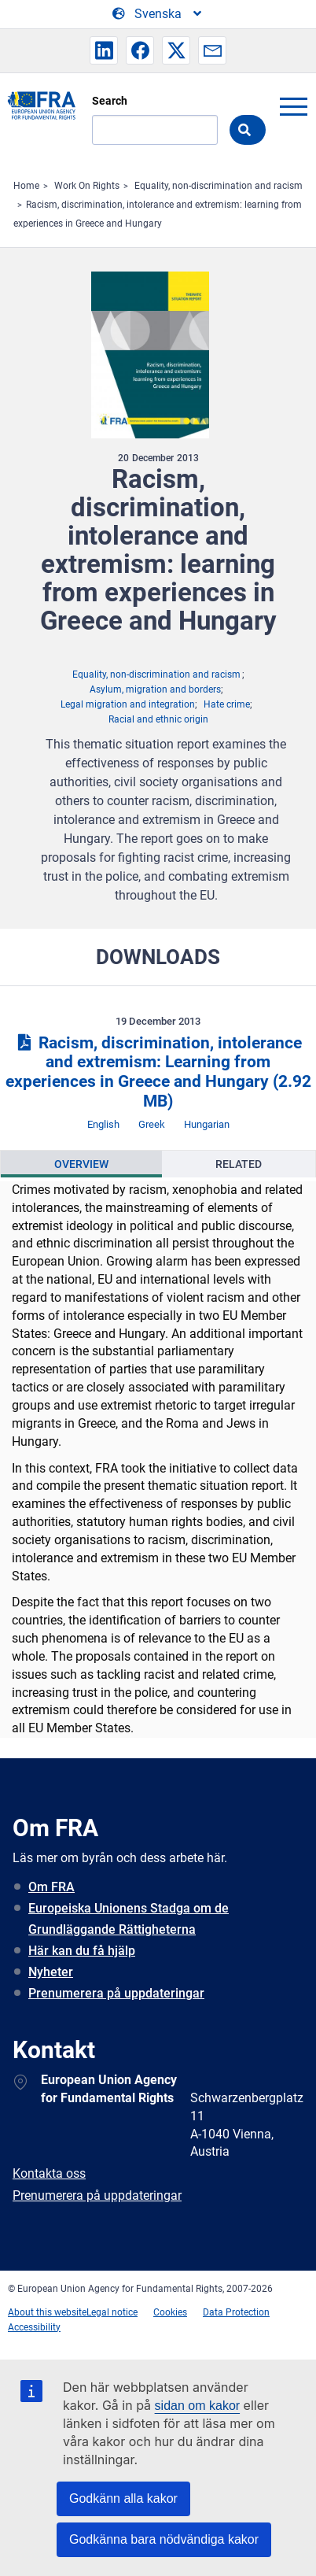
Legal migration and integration (128, 704)
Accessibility (34, 2327)
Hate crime (227, 704)
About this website (47, 2312)
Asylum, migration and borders (155, 689)
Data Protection (236, 2312)
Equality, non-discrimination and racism (218, 185)
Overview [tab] (81, 1164)
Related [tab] (238, 1164)
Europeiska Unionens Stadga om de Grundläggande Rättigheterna (128, 1919)
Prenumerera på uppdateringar (116, 1993)
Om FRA (51, 1886)
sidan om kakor (198, 2405)
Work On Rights (86, 185)
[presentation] (81, 1164)
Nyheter (50, 1971)
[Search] (155, 130)
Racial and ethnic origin (158, 719)
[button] (104, 50)
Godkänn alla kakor (123, 2498)
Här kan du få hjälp (81, 1950)
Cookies (170, 2312)
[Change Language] (158, 14)
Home (26, 185)
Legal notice (112, 2312)
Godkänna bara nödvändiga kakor (164, 2539)
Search (109, 100)
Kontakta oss (49, 2173)
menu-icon (293, 106)
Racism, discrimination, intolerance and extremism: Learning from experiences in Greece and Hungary (158, 1072)
